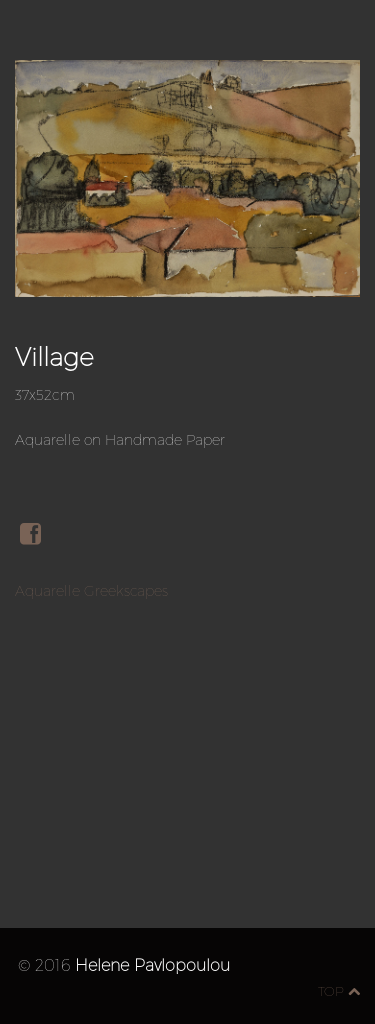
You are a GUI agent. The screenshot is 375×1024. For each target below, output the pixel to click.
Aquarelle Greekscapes (91, 590)
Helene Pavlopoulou (152, 964)
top (339, 991)
